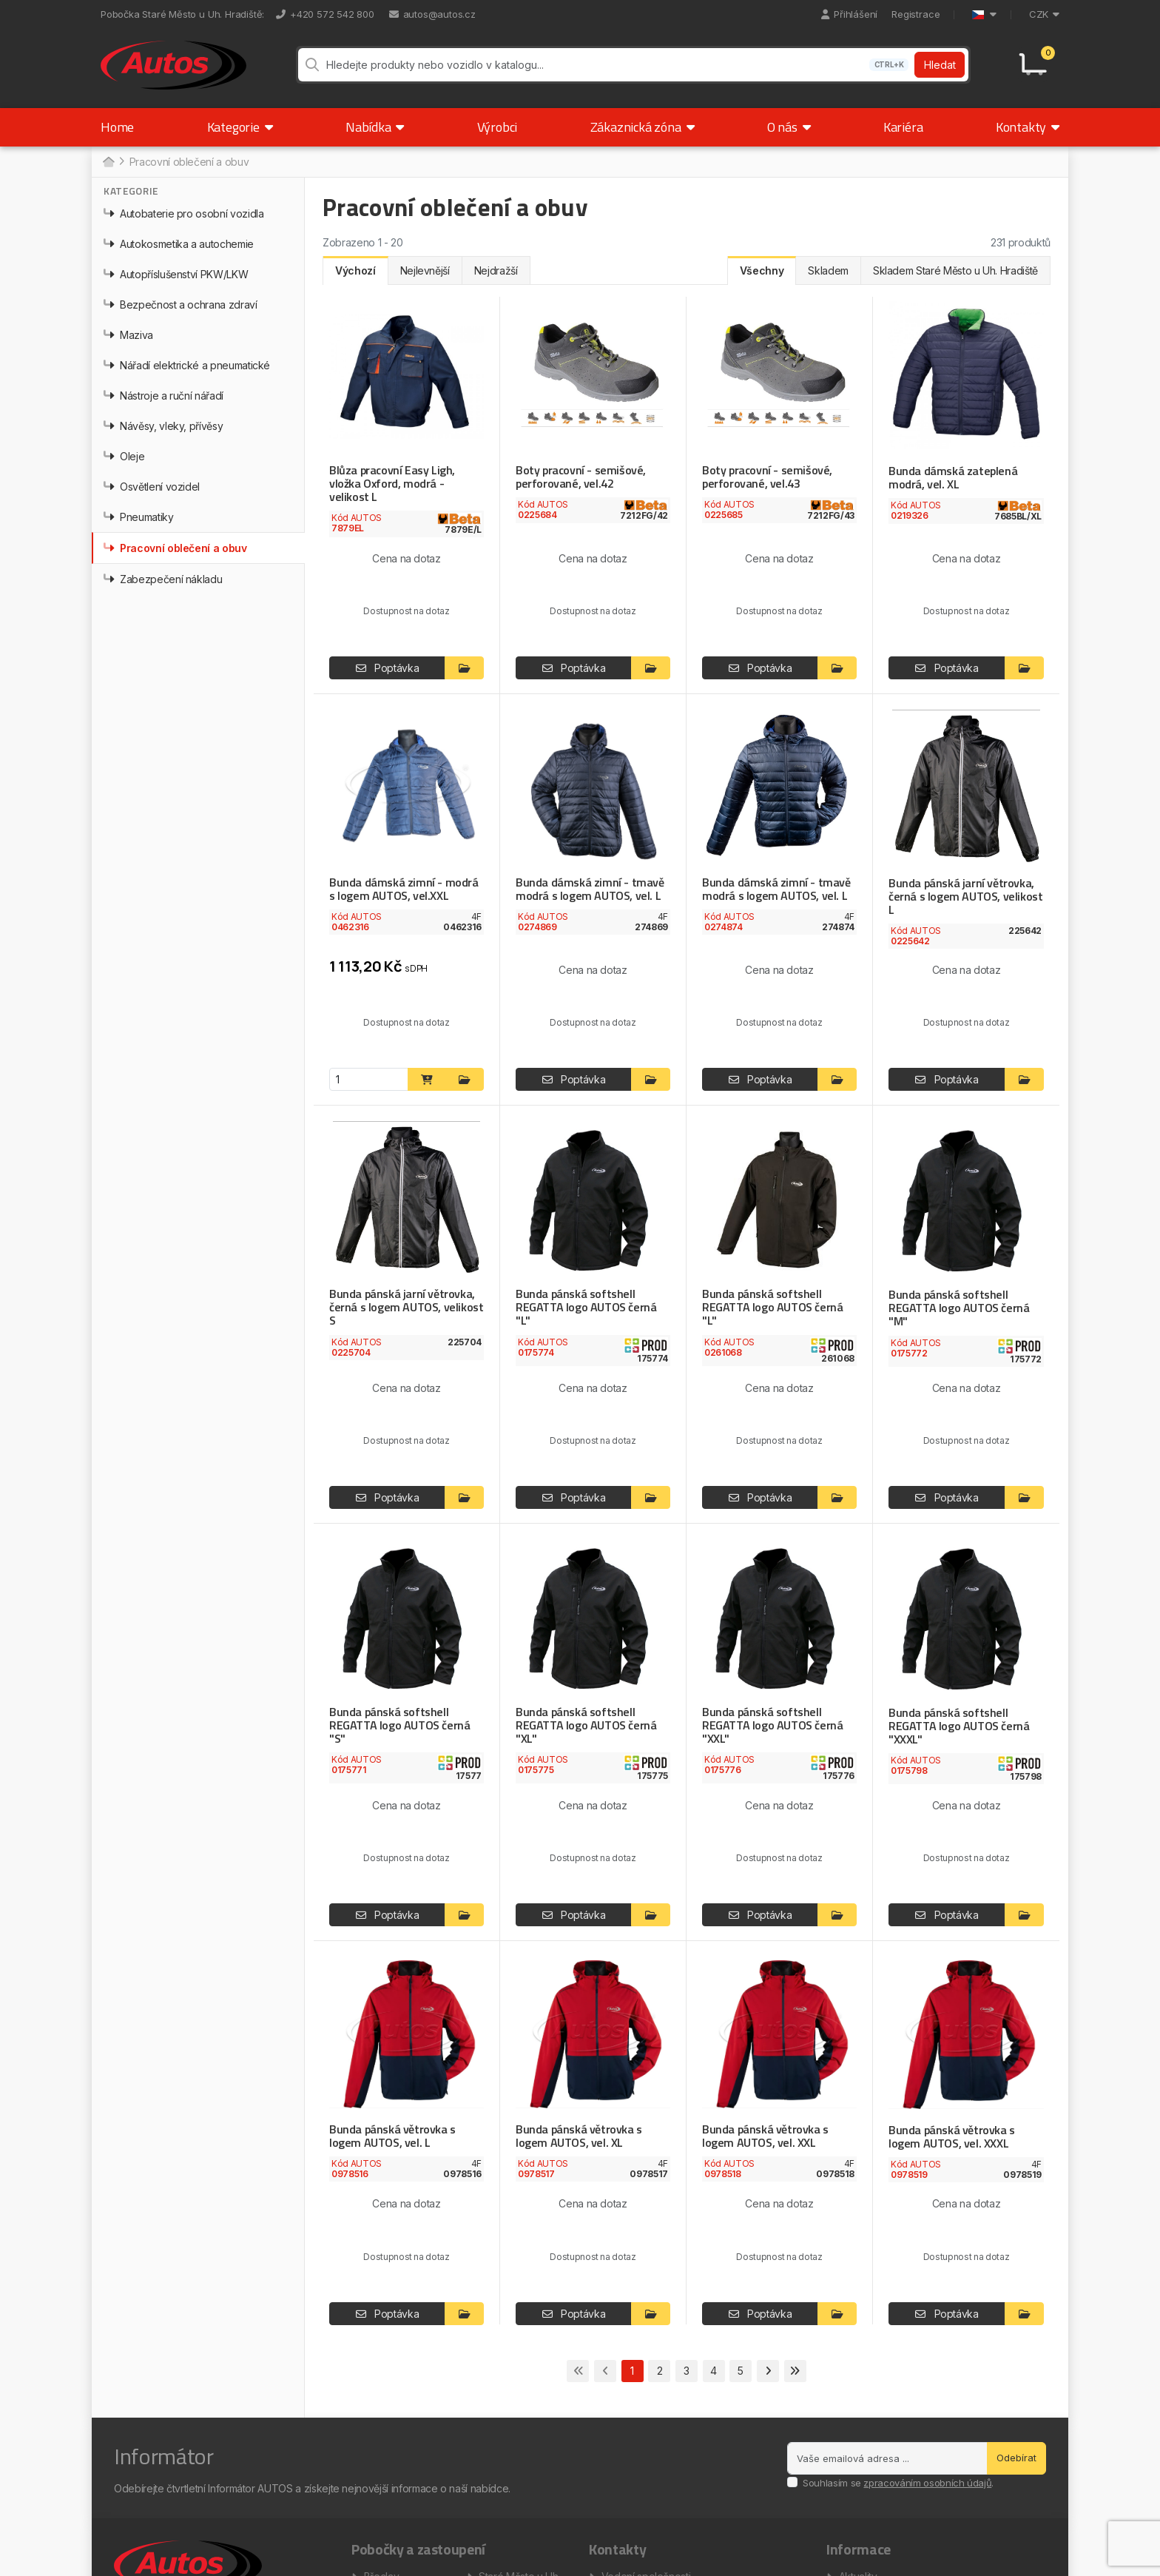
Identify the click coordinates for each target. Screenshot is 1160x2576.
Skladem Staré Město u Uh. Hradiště (955, 271)
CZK (1044, 14)
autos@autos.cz (432, 14)
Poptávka (387, 668)
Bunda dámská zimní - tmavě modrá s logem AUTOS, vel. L (590, 889)
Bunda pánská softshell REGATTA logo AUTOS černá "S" (399, 1725)
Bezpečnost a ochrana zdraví (180, 305)
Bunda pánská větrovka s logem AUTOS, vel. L (392, 2136)
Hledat (940, 65)
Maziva (128, 335)
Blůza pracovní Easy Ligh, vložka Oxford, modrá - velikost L (392, 484)
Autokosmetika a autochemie (179, 244)
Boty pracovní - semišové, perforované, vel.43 (766, 477)
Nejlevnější (425, 271)
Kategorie (240, 128)
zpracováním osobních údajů (927, 2483)
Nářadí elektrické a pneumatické (187, 366)
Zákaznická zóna (642, 128)
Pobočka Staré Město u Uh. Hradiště (181, 14)
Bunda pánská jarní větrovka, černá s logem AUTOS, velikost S (405, 1307)
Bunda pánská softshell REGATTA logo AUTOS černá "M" (958, 1308)
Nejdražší (496, 271)
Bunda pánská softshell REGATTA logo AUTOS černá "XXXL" (958, 1726)
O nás (789, 128)
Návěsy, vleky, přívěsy (163, 426)
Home (117, 128)
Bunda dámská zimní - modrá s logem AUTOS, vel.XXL (404, 889)
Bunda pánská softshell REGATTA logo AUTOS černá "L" (585, 1307)
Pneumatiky (139, 517)
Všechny (762, 271)
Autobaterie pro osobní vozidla (184, 214)
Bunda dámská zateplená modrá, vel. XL (952, 478)
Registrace (915, 14)
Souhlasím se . (898, 2483)
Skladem (828, 271)
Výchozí (355, 271)
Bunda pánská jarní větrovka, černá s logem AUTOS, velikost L (964, 897)
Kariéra (903, 128)
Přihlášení (849, 14)
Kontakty (1027, 128)
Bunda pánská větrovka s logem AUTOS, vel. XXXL (951, 2137)
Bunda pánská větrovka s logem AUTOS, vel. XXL (765, 2136)
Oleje (124, 457)
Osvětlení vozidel (152, 487)
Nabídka (374, 128)
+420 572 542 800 (325, 14)
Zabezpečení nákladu (163, 580)
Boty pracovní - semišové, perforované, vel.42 (580, 477)
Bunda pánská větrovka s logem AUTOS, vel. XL (579, 2136)
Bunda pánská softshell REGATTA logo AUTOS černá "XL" (585, 1725)
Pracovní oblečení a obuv (175, 548)
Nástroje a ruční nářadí (163, 396)
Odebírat (1016, 2458)
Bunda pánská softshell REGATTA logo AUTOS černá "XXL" (772, 1725)
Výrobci (497, 128)
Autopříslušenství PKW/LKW (176, 275)
